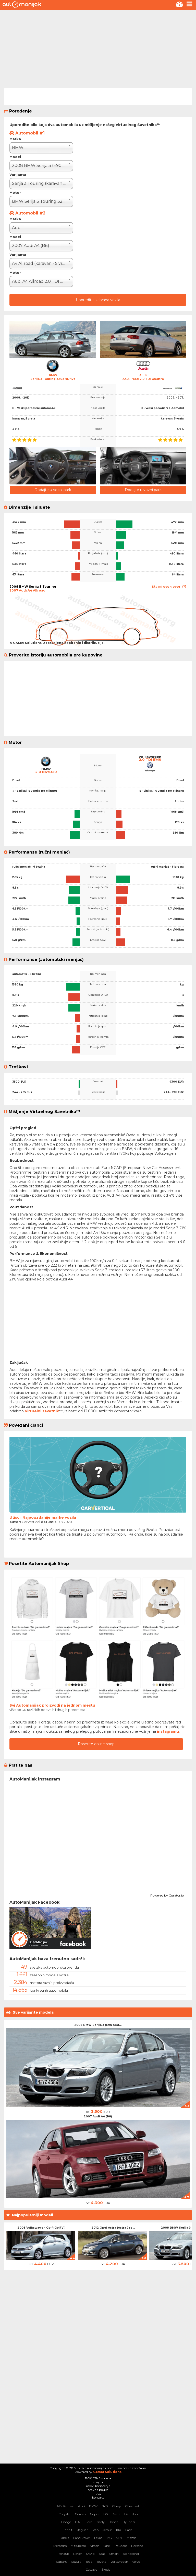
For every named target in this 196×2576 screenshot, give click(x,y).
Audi (81, 2506)
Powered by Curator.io (167, 1894)
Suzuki (76, 2561)
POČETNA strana (98, 2478)
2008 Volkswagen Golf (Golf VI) (41, 2227)
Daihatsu (131, 2514)
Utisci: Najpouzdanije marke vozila (42, 1517)
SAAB (90, 2554)
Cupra (94, 2514)
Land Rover (81, 2538)
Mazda (132, 2538)
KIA (118, 2530)
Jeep (95, 2530)
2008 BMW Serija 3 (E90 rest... (97, 2025)
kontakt (98, 2497)
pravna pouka (98, 2490)
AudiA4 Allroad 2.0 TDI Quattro (143, 377)
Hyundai (128, 2522)
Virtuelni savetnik (42, 1411)
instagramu (168, 1731)
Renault (63, 2554)
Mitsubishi (78, 2546)
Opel (107, 2546)
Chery (116, 2506)
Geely (100, 2522)
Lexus (98, 2538)
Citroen (80, 2514)
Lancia (64, 2538)
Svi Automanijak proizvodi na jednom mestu (52, 1705)
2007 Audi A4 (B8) (98, 2116)
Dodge (66, 2522)
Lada (128, 2530)
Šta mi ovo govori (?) (169, 586)
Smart (114, 2554)
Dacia (116, 2514)
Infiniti (68, 2530)
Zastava (91, 2569)
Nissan (94, 2546)
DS (105, 2514)
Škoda (106, 2569)
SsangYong (131, 2554)
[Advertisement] (98, 48)
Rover (77, 2554)
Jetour (107, 2530)
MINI (119, 2538)
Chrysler (64, 2514)
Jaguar (82, 2530)
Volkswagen (119, 2561)
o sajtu (98, 2482)
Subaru (61, 2561)
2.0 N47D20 (46, 771)
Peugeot (121, 2546)
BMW (93, 2506)
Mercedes (60, 2546)
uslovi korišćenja (98, 2486)
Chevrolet (132, 2506)
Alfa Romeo (65, 2506)
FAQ (98, 2493)
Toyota (101, 2561)
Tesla (88, 2561)
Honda (113, 2522)
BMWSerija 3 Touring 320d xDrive (53, 377)
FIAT (78, 2522)
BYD (105, 2506)
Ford (89, 2522)
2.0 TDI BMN (150, 759)
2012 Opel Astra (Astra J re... (113, 2227)
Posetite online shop (96, 1744)
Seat (102, 2554)
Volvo (136, 2561)
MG (109, 2538)
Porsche (137, 2546)
